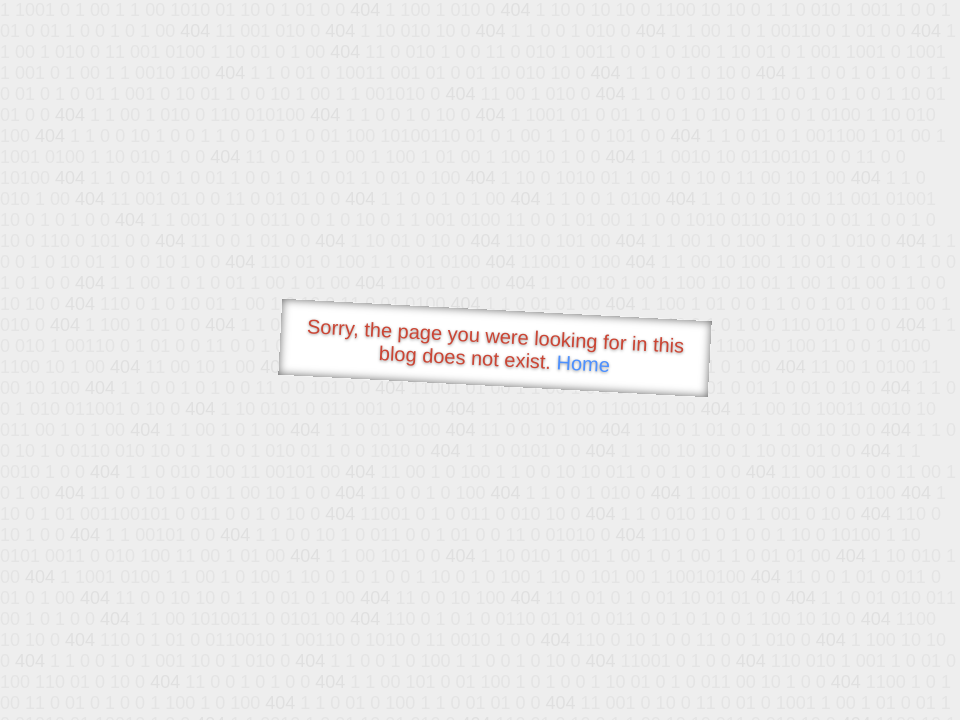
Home (583, 363)
